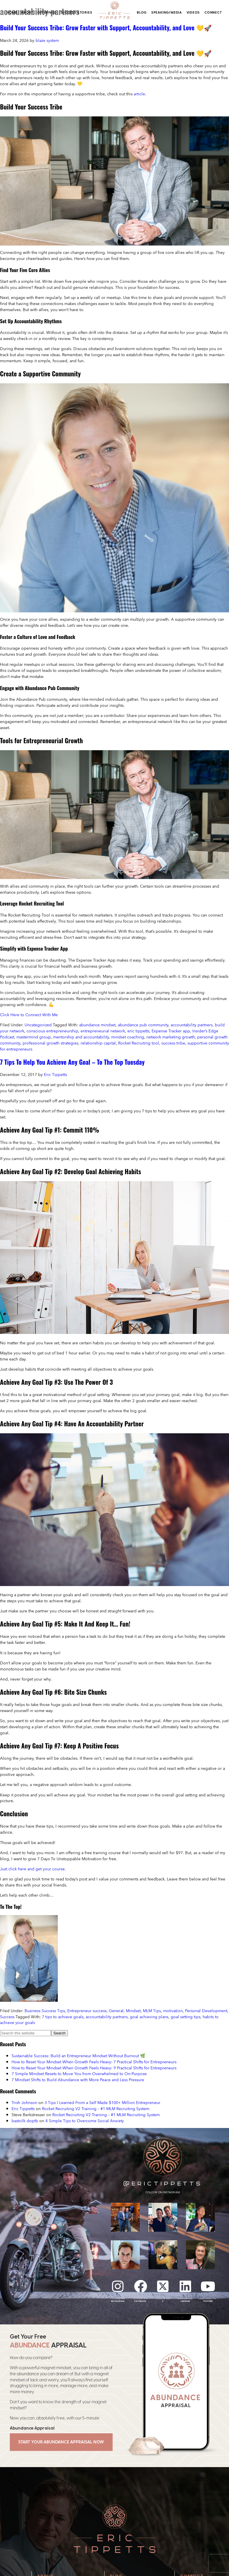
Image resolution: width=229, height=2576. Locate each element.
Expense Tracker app (171, 1030)
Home (11, 12)
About (27, 12)
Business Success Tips (45, 2010)
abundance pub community (143, 1024)
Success (7, 2016)
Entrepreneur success (87, 2010)
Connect (213, 12)
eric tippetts (138, 1030)
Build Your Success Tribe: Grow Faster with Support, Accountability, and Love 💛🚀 (106, 27)
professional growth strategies (50, 1043)
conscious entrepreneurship (52, 1030)
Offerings (47, 12)
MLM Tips (152, 2010)
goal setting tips (185, 2016)
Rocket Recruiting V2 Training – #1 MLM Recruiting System (95, 2108)
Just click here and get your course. (33, 1868)
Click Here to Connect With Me (29, 1014)
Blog (142, 12)
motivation (173, 2010)
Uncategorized (38, 1024)
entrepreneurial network (103, 1030)
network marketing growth (170, 1037)
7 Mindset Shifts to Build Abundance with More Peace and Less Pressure (78, 2079)
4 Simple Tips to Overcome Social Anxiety (84, 2120)
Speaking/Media (166, 12)
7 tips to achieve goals (62, 2016)
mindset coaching (127, 1037)
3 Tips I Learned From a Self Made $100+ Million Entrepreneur (102, 2102)
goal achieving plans (149, 2016)
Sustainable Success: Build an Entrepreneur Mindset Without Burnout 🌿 (78, 2055)
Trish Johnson (24, 2102)
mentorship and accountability (81, 1037)
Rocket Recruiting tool (138, 1043)
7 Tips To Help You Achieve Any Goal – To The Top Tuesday (72, 1061)
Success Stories (76, 12)
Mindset (133, 2010)
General (116, 2010)
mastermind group (33, 1037)
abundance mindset (97, 1024)
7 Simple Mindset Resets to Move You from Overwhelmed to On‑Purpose (79, 2073)
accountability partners (192, 1024)
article (139, 93)
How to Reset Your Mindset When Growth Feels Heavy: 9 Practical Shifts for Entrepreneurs (94, 2067)
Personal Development (206, 2010)
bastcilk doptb (25, 2120)
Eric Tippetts (23, 2108)
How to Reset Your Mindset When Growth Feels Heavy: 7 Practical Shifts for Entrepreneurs (94, 2061)
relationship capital (98, 1043)
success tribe (173, 1043)
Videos (193, 12)
